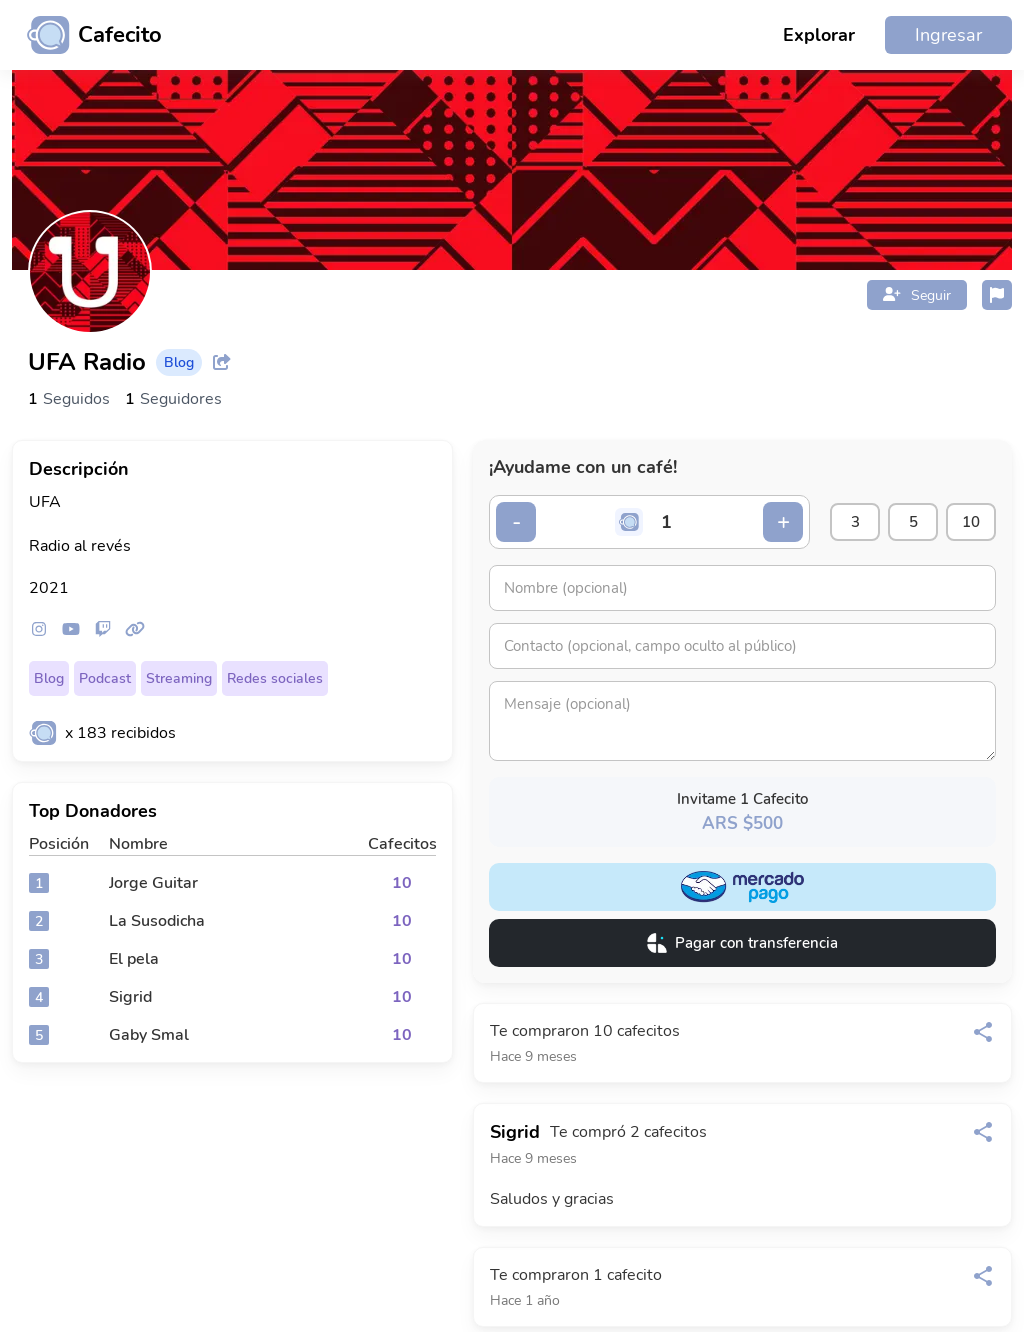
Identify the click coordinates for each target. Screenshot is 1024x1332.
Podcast (105, 678)
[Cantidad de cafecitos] (667, 522)
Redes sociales (275, 678)
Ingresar (948, 35)
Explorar (819, 35)
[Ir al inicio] (87, 35)
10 (971, 522)
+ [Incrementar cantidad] (783, 522)
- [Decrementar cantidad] (516, 522)
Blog (49, 678)
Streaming (179, 678)
